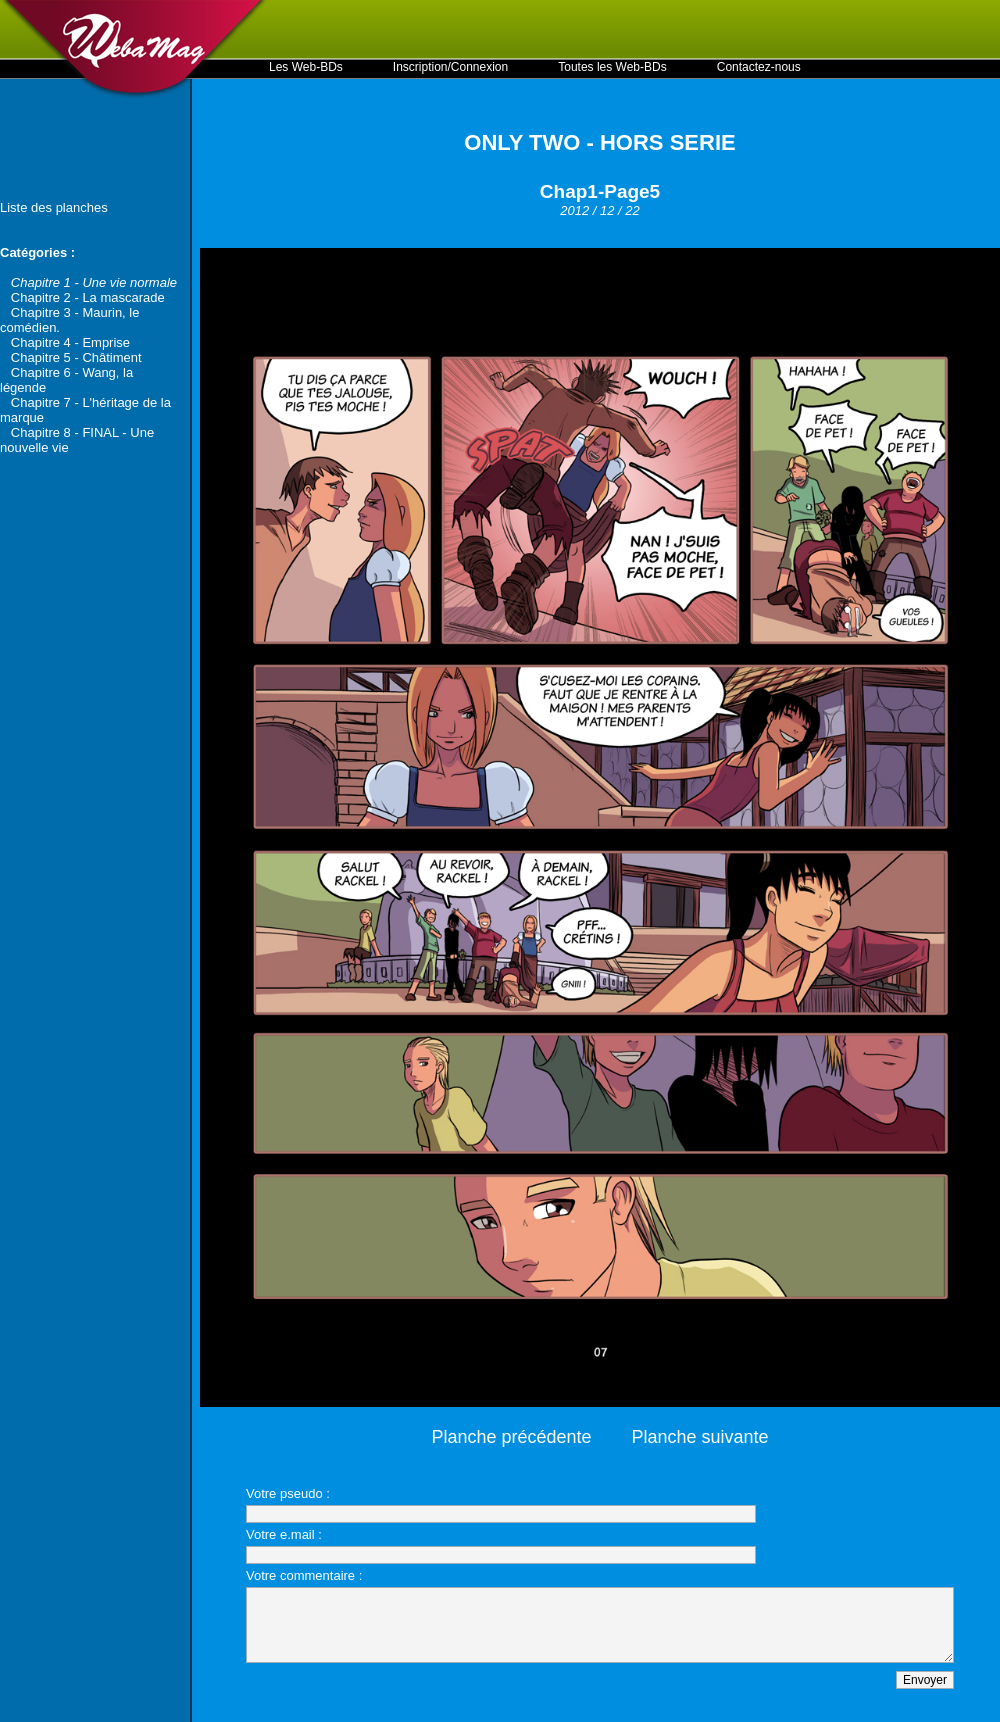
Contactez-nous (759, 67)
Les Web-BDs (306, 67)
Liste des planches (54, 207)
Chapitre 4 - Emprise (70, 342)
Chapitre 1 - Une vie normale (94, 282)
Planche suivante (700, 1437)
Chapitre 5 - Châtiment (76, 357)
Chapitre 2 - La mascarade (88, 297)
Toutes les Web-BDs (612, 67)
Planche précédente (511, 1437)
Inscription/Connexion (450, 67)
